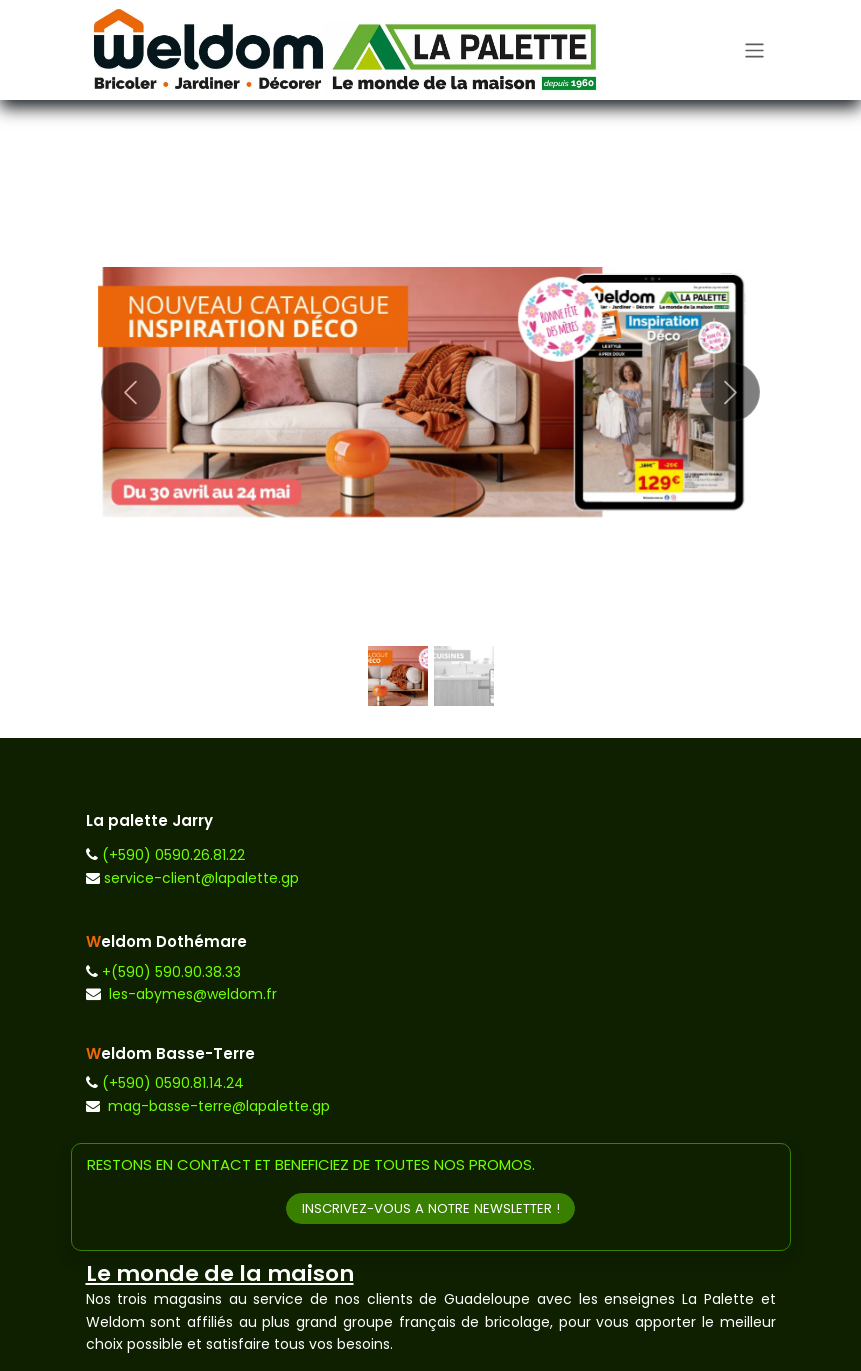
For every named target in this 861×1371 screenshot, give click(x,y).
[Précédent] (131, 392)
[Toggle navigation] (754, 49)
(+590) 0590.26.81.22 (173, 855)
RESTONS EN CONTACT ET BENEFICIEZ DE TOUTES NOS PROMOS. (311, 1164)
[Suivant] (730, 392)
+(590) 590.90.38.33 (171, 972)
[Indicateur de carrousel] (398, 676)
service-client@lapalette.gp (201, 878)
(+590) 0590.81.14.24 (173, 1083)
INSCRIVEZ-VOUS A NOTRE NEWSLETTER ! (431, 1208)
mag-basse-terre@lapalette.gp (219, 1106)
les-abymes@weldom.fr (193, 994)
